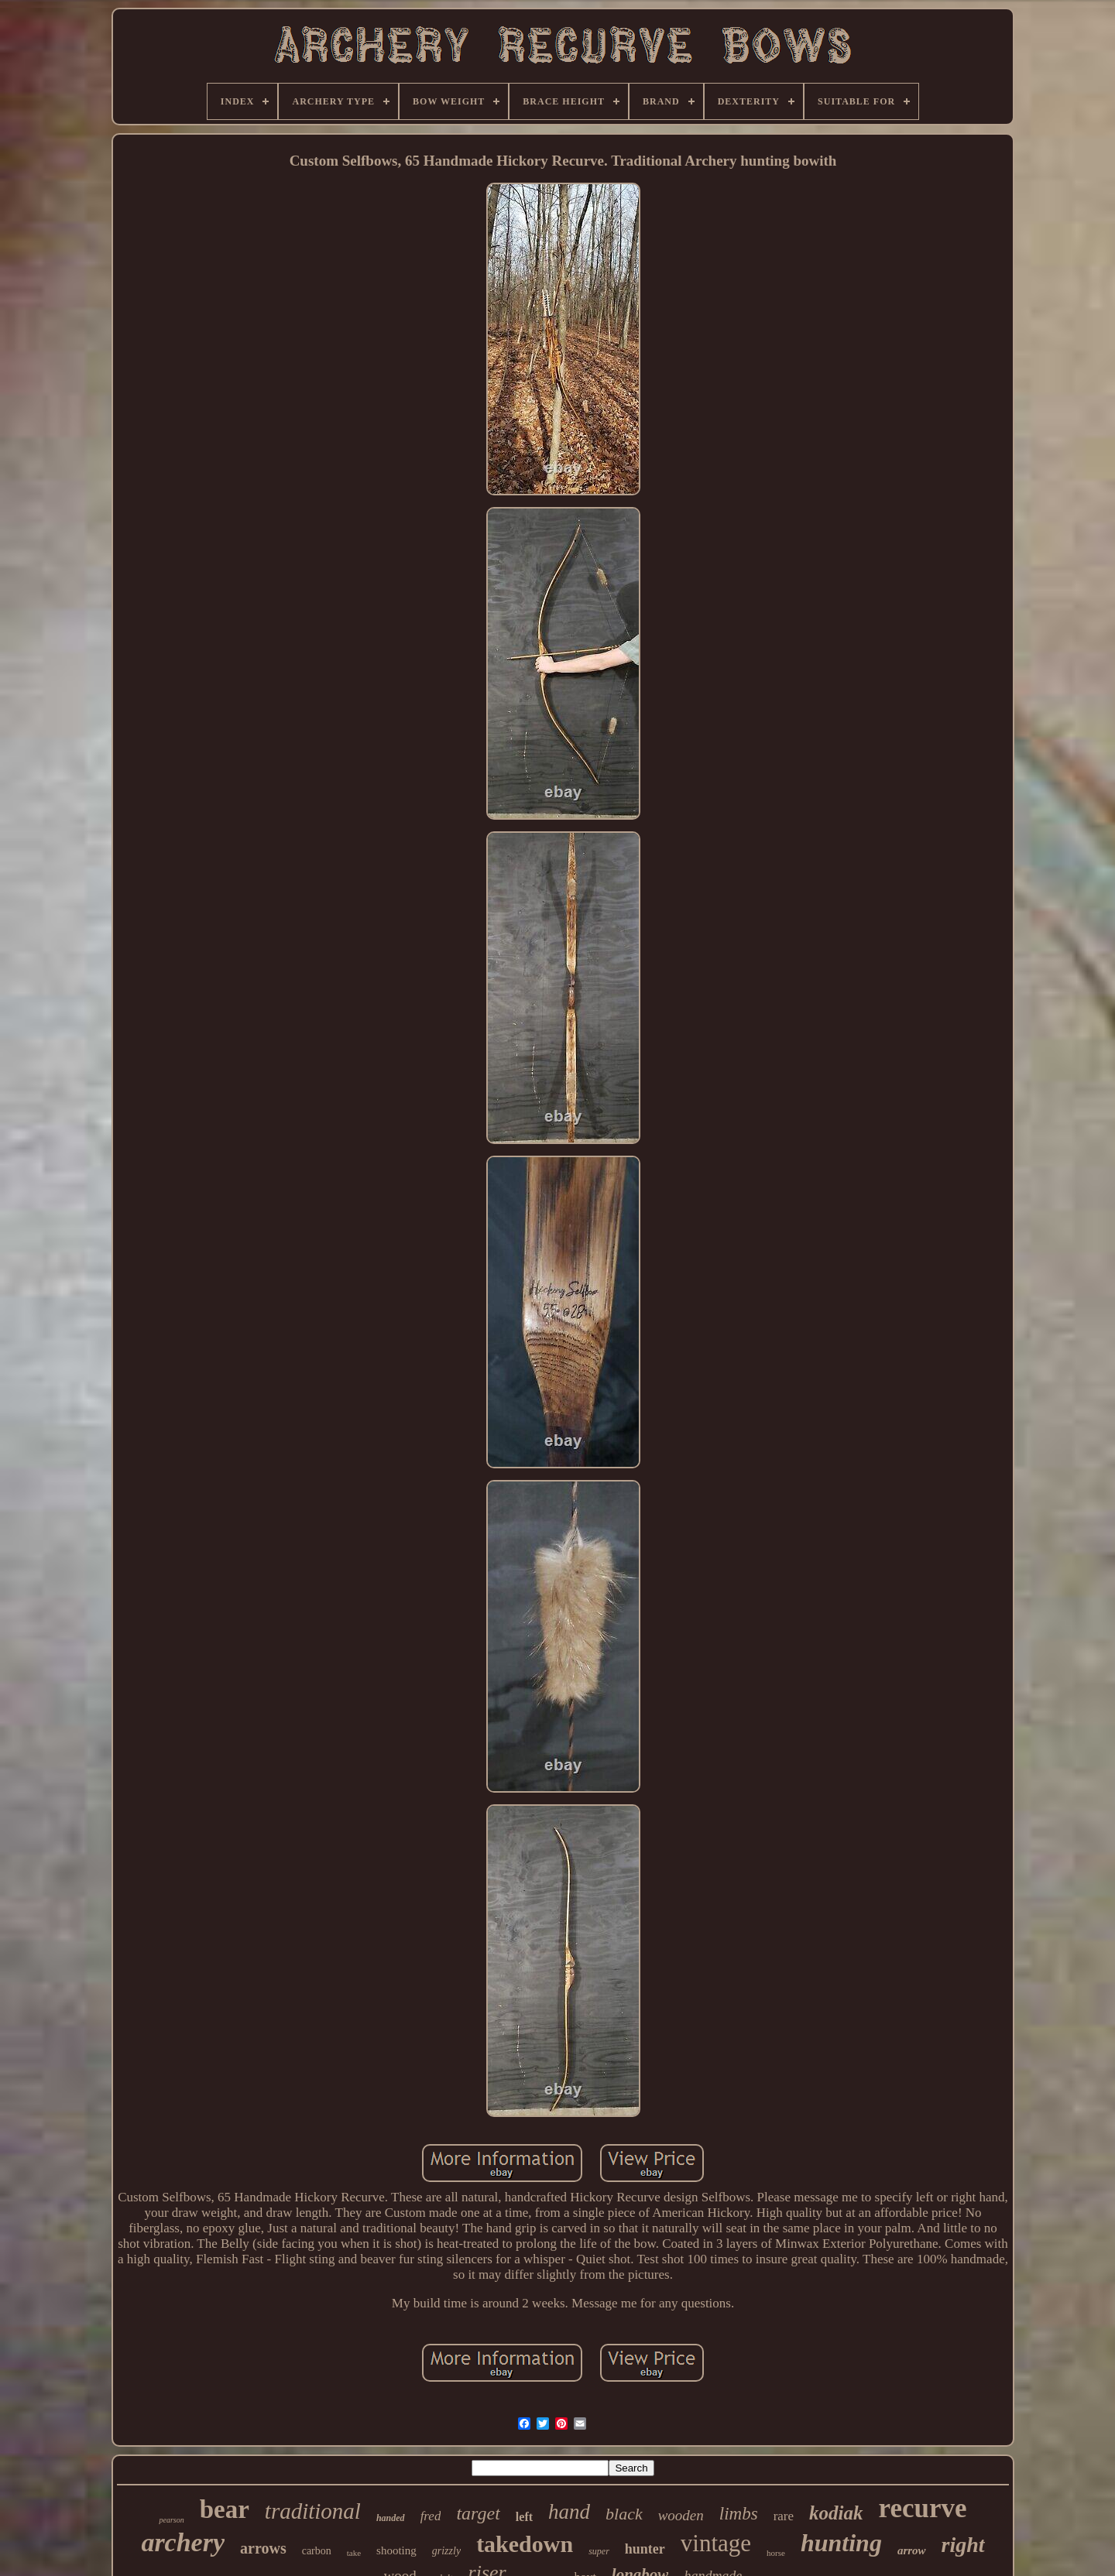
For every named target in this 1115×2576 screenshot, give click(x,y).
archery (183, 2542)
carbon (316, 2551)
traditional (313, 2511)
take (354, 2552)
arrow (911, 2550)
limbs (738, 2513)
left (524, 2516)
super (598, 2551)
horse (776, 2552)
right (963, 2545)
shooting (396, 2550)
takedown (524, 2544)
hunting (841, 2543)
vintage (716, 2543)
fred (430, 2516)
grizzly (446, 2551)
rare (784, 2516)
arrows (263, 2548)
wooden (681, 2515)
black (624, 2513)
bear (224, 2509)
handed (390, 2518)
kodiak (836, 2512)
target (477, 2513)
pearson (171, 2520)
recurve (923, 2508)
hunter (645, 2549)
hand (569, 2511)
